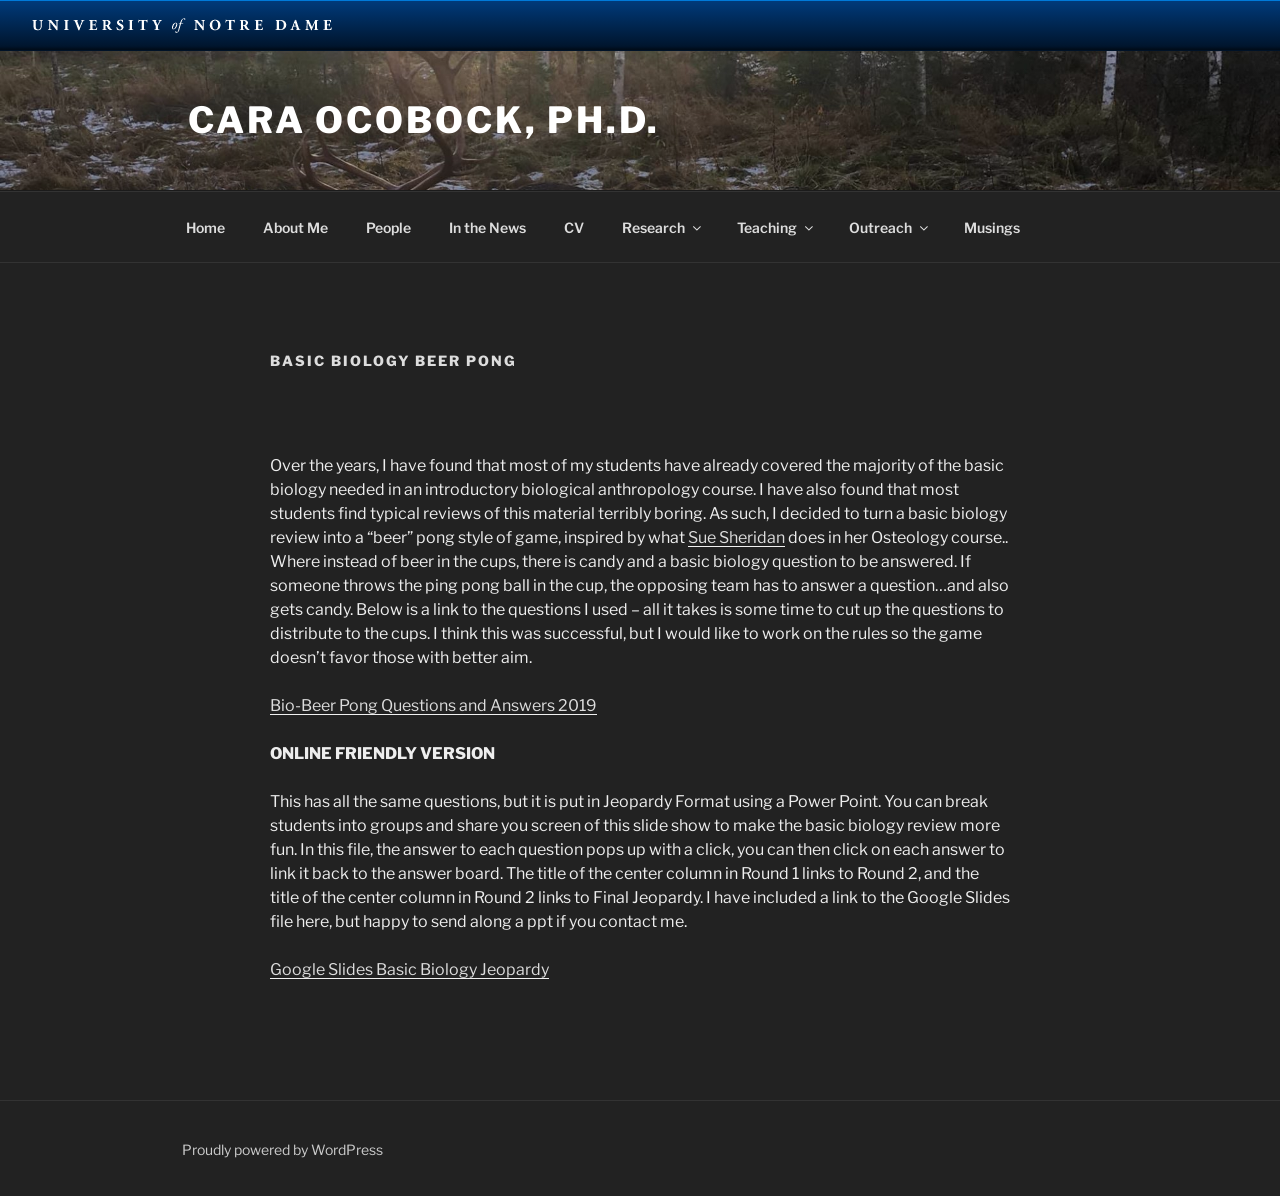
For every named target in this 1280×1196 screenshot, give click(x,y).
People (388, 227)
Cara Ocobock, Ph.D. (424, 120)
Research (663, 227)
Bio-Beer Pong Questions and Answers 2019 (433, 705)
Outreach (890, 227)
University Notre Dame (182, 25)
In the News (487, 227)
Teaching (776, 227)
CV (574, 227)
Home (205, 227)
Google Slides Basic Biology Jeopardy (409, 969)
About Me (295, 227)
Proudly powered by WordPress (282, 1149)
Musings (992, 227)
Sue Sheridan (736, 537)
